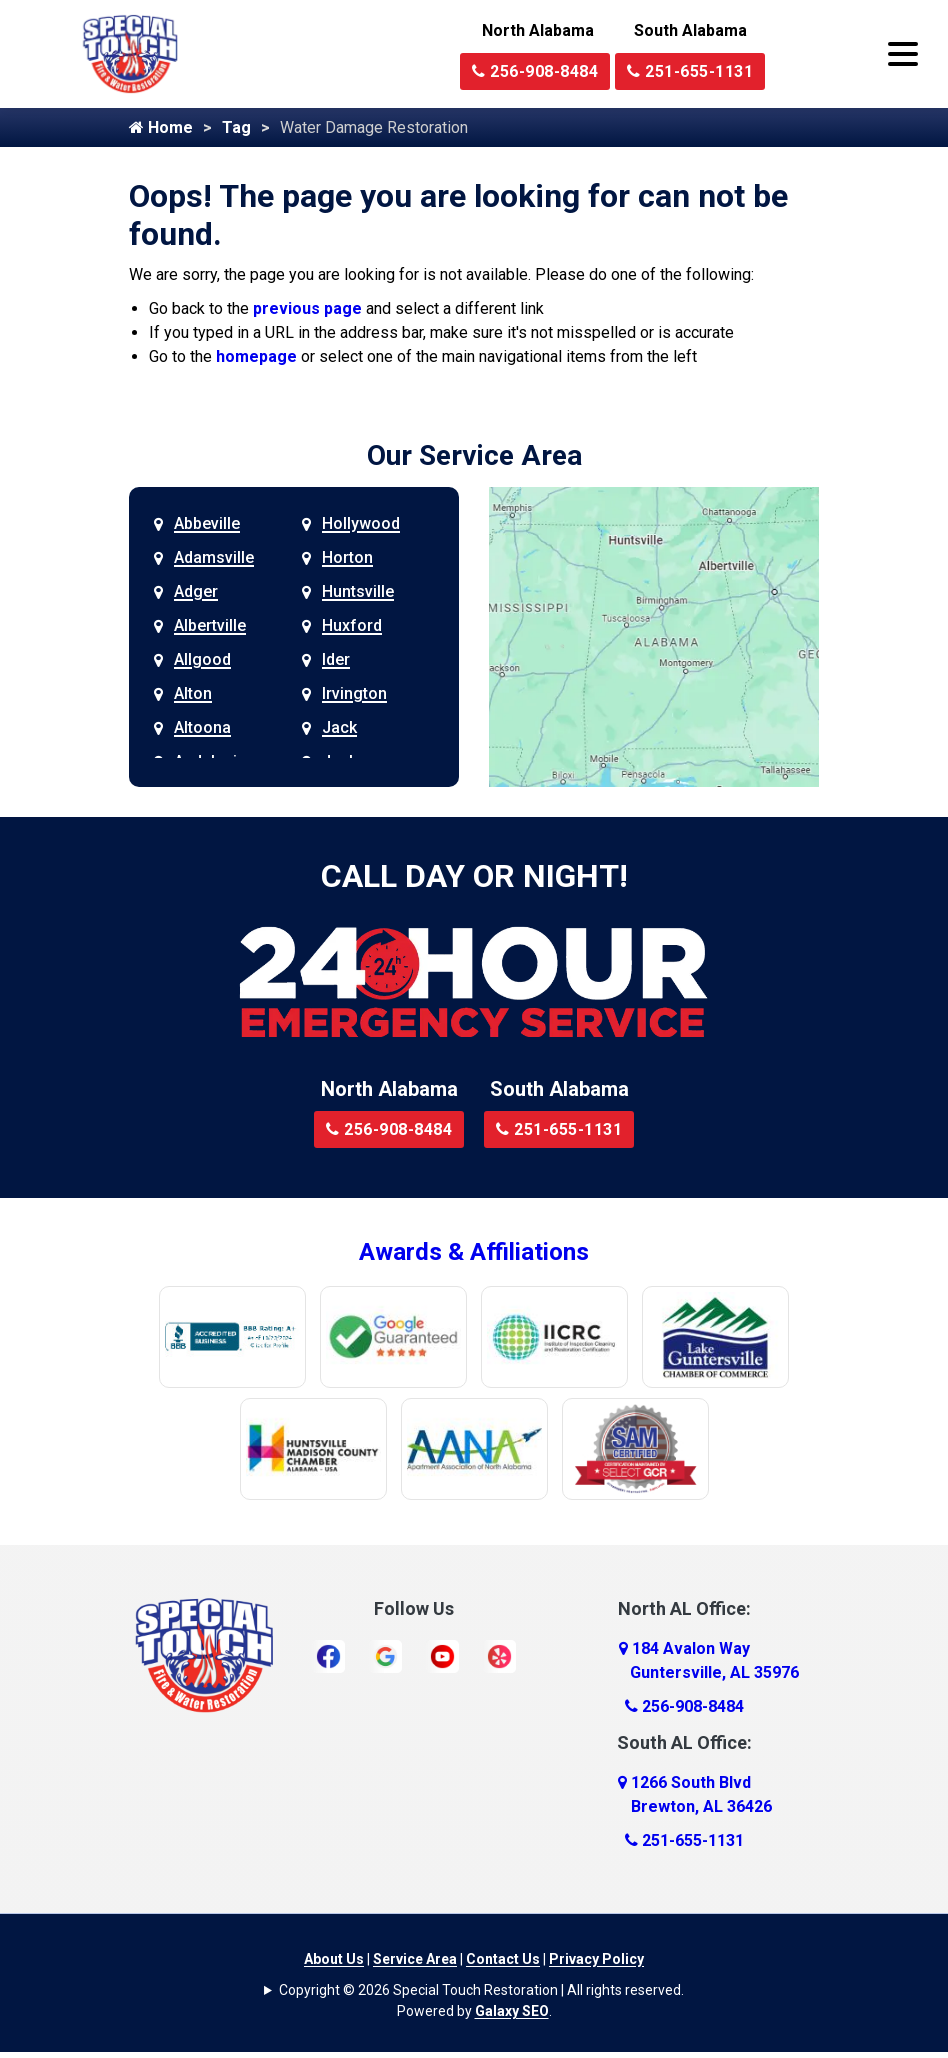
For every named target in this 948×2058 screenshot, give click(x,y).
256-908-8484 (535, 71)
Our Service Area (474, 455)
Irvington (354, 693)
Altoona (202, 727)
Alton (193, 693)
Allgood (202, 659)
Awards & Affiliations (474, 1252)
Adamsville (214, 557)
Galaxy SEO (512, 2011)
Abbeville (207, 523)
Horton (347, 557)
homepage (256, 356)
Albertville (210, 625)
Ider (336, 659)
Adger (196, 591)
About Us (334, 1959)
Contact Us (503, 1959)
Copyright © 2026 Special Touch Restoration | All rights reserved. (481, 1990)
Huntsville (358, 591)
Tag (236, 127)
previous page (307, 308)
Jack (339, 727)
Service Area (415, 1959)
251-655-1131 (690, 71)
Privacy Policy (596, 1959)
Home (161, 127)
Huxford (352, 625)
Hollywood (361, 523)
